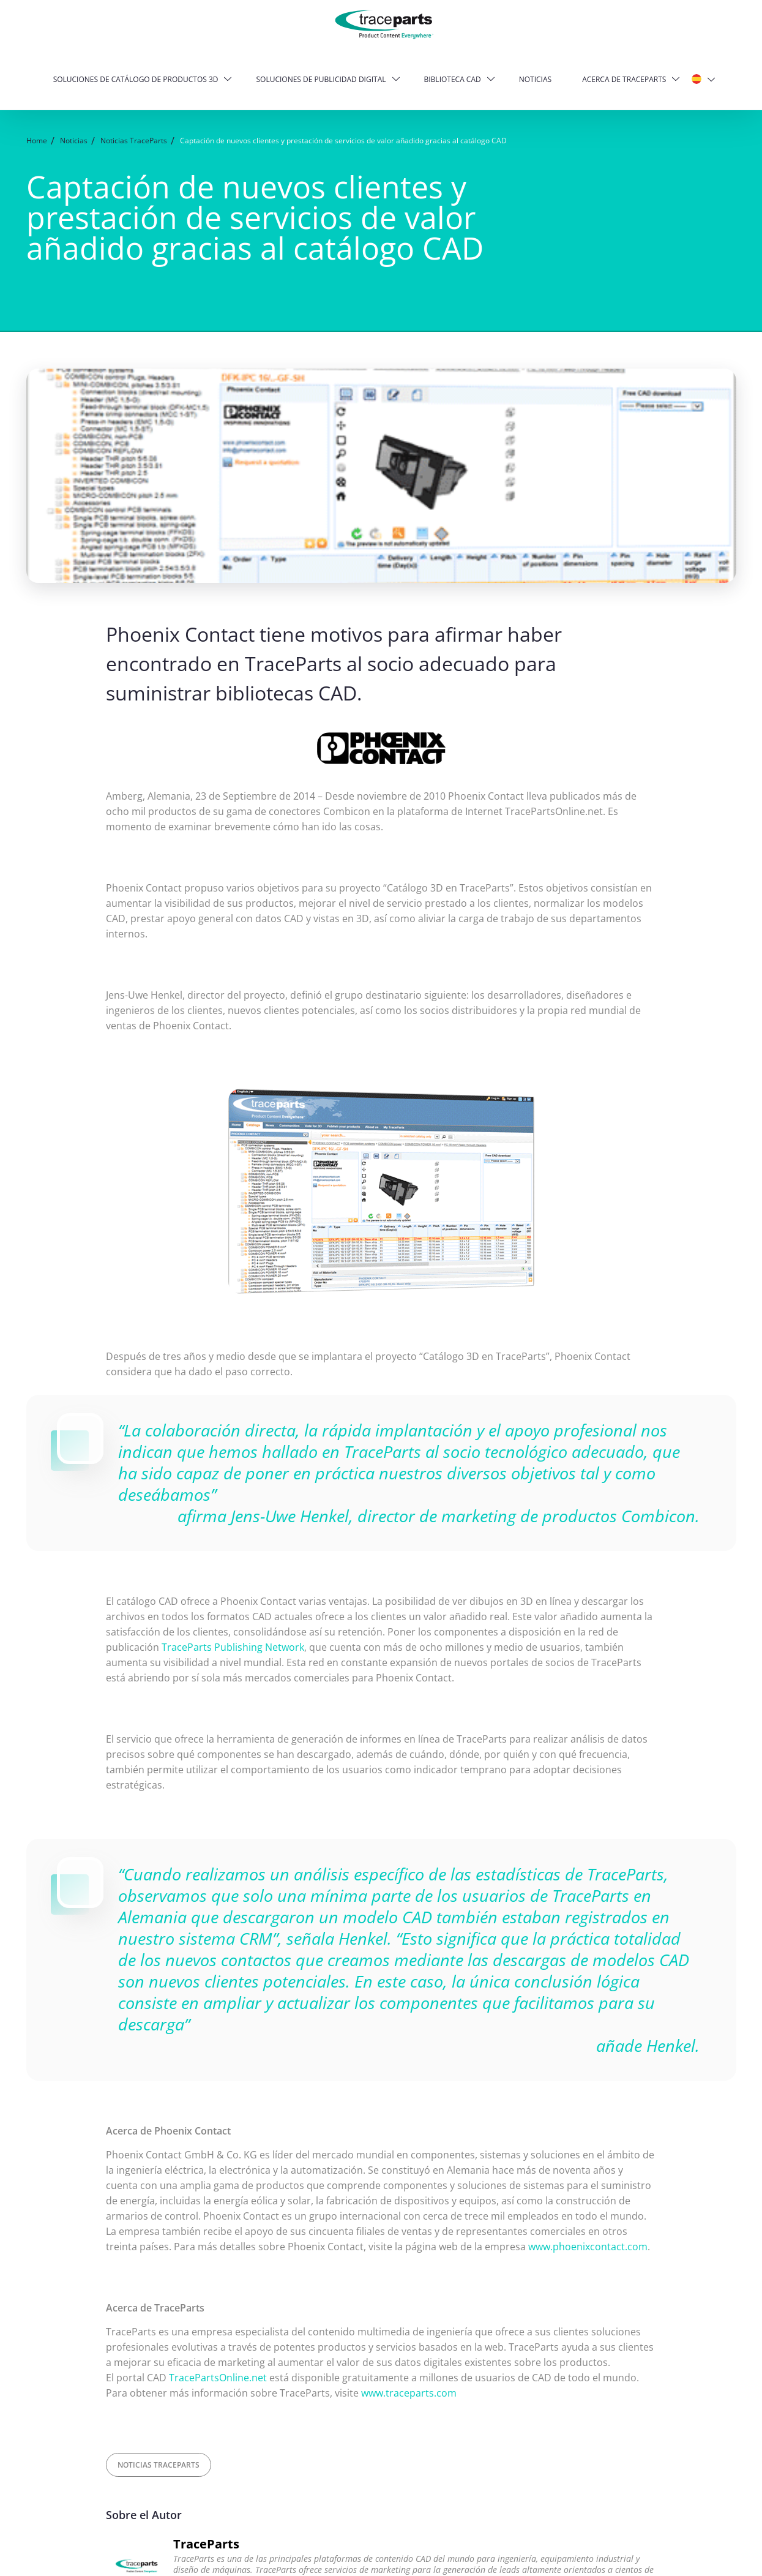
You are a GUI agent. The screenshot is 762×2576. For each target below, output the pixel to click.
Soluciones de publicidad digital (321, 79)
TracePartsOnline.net (218, 2377)
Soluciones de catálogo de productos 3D (136, 79)
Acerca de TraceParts (624, 79)
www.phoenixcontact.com (588, 2246)
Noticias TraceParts (159, 2465)
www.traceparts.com (409, 2393)
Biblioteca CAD (452, 79)
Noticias (535, 79)
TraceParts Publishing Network (233, 1647)
